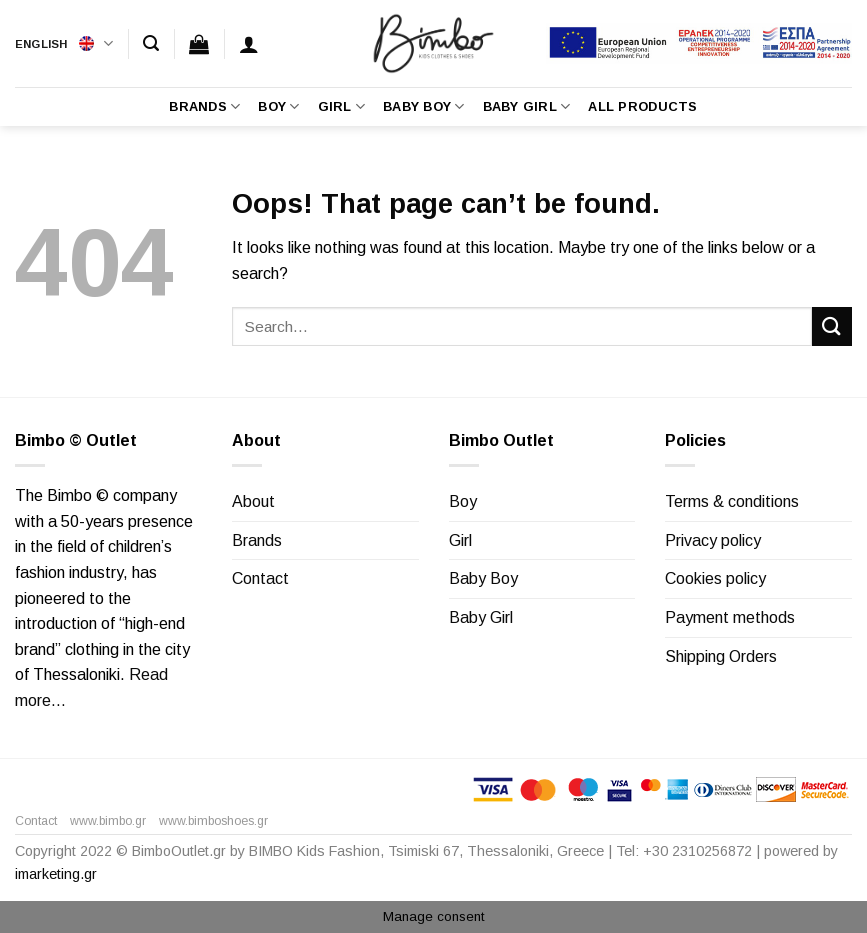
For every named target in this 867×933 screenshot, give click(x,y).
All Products (642, 106)
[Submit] (832, 326)
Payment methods (730, 617)
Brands (204, 106)
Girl (341, 106)
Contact (260, 578)
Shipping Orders (721, 656)
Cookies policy (715, 578)
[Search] (151, 43)
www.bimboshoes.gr (213, 821)
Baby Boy (424, 106)
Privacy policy (713, 540)
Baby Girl (527, 106)
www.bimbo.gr (108, 821)
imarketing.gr (56, 874)
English (64, 43)
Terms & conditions (732, 501)
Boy (278, 106)
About (253, 501)
